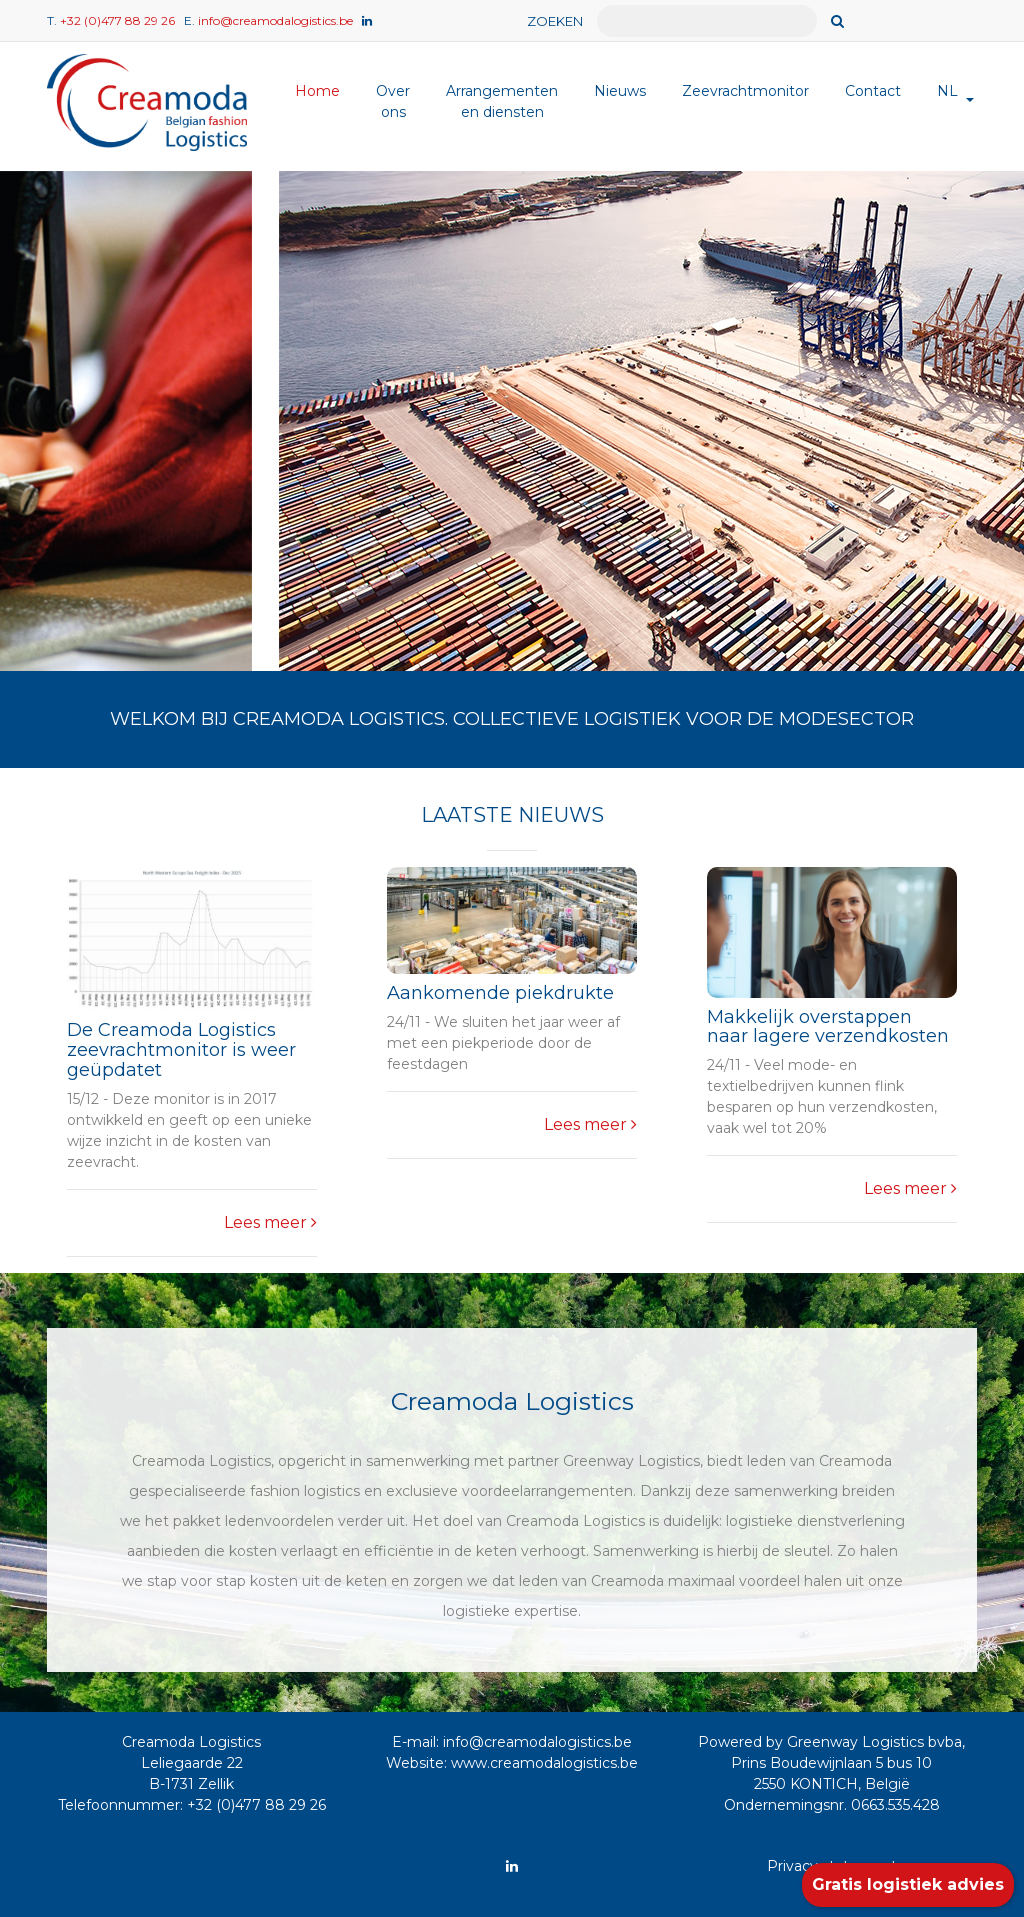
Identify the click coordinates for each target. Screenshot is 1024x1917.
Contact (873, 91)
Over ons (393, 101)
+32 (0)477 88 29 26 (117, 20)
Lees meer (270, 1222)
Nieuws (620, 91)
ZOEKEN (555, 21)
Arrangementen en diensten (502, 101)
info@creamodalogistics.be (275, 20)
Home (317, 91)
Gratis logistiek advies (908, 1884)
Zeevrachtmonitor (745, 91)
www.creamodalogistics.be (544, 1763)
